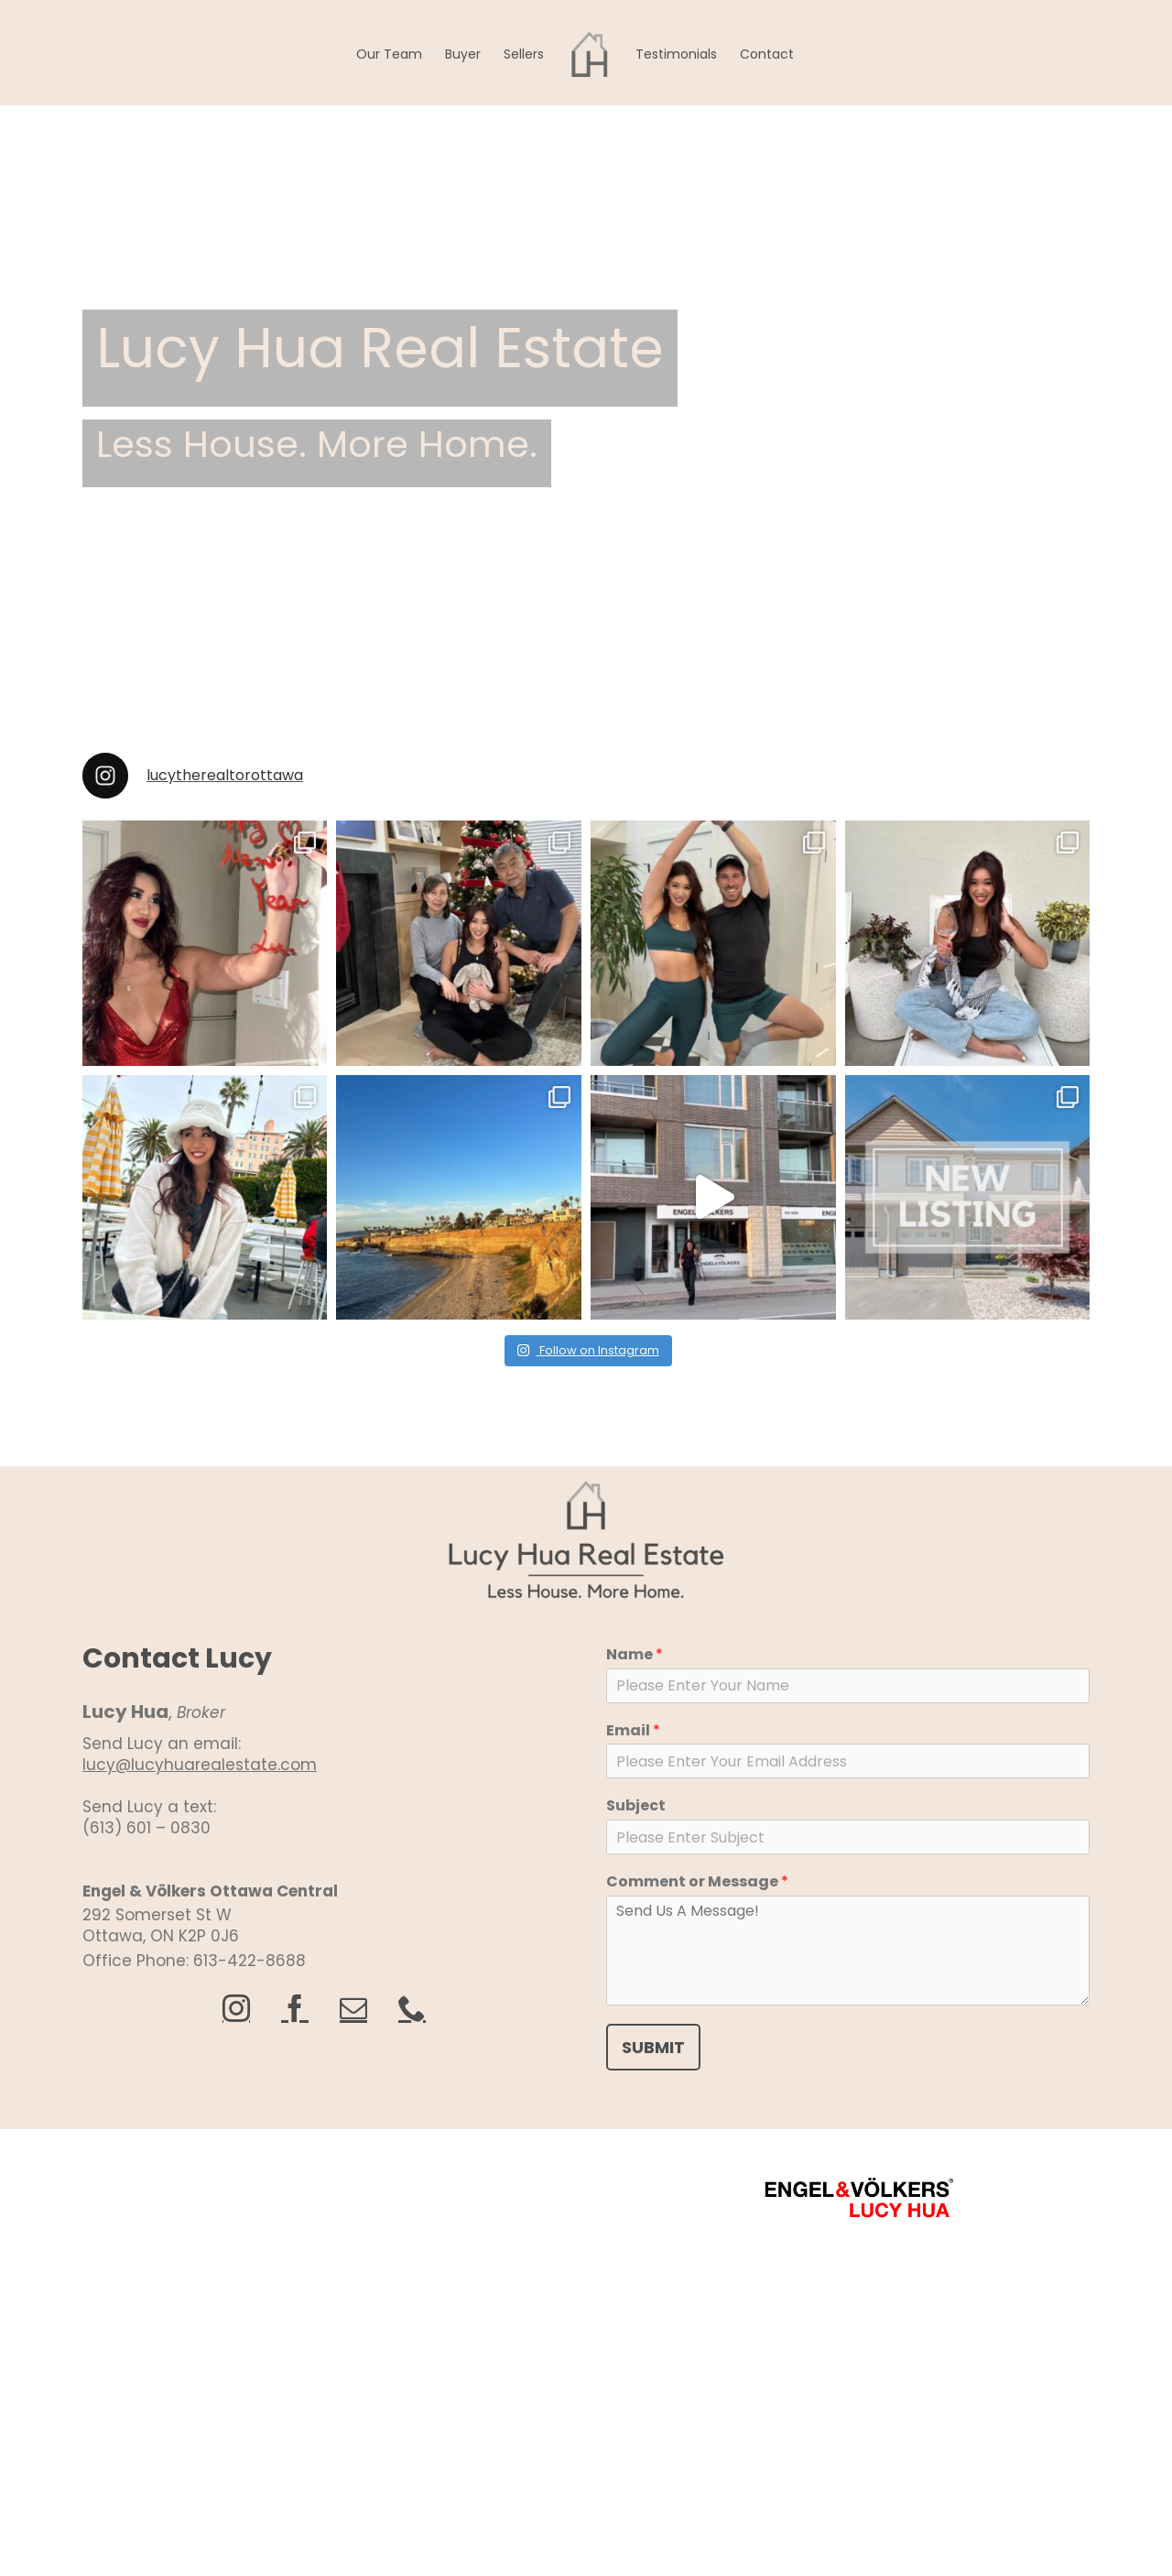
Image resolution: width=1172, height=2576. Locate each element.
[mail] (353, 2008)
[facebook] (295, 2008)
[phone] (412, 2008)
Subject (636, 1806)
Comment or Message (697, 1882)
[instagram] (236, 2008)
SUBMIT (653, 2047)
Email (633, 1731)
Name (634, 1655)
